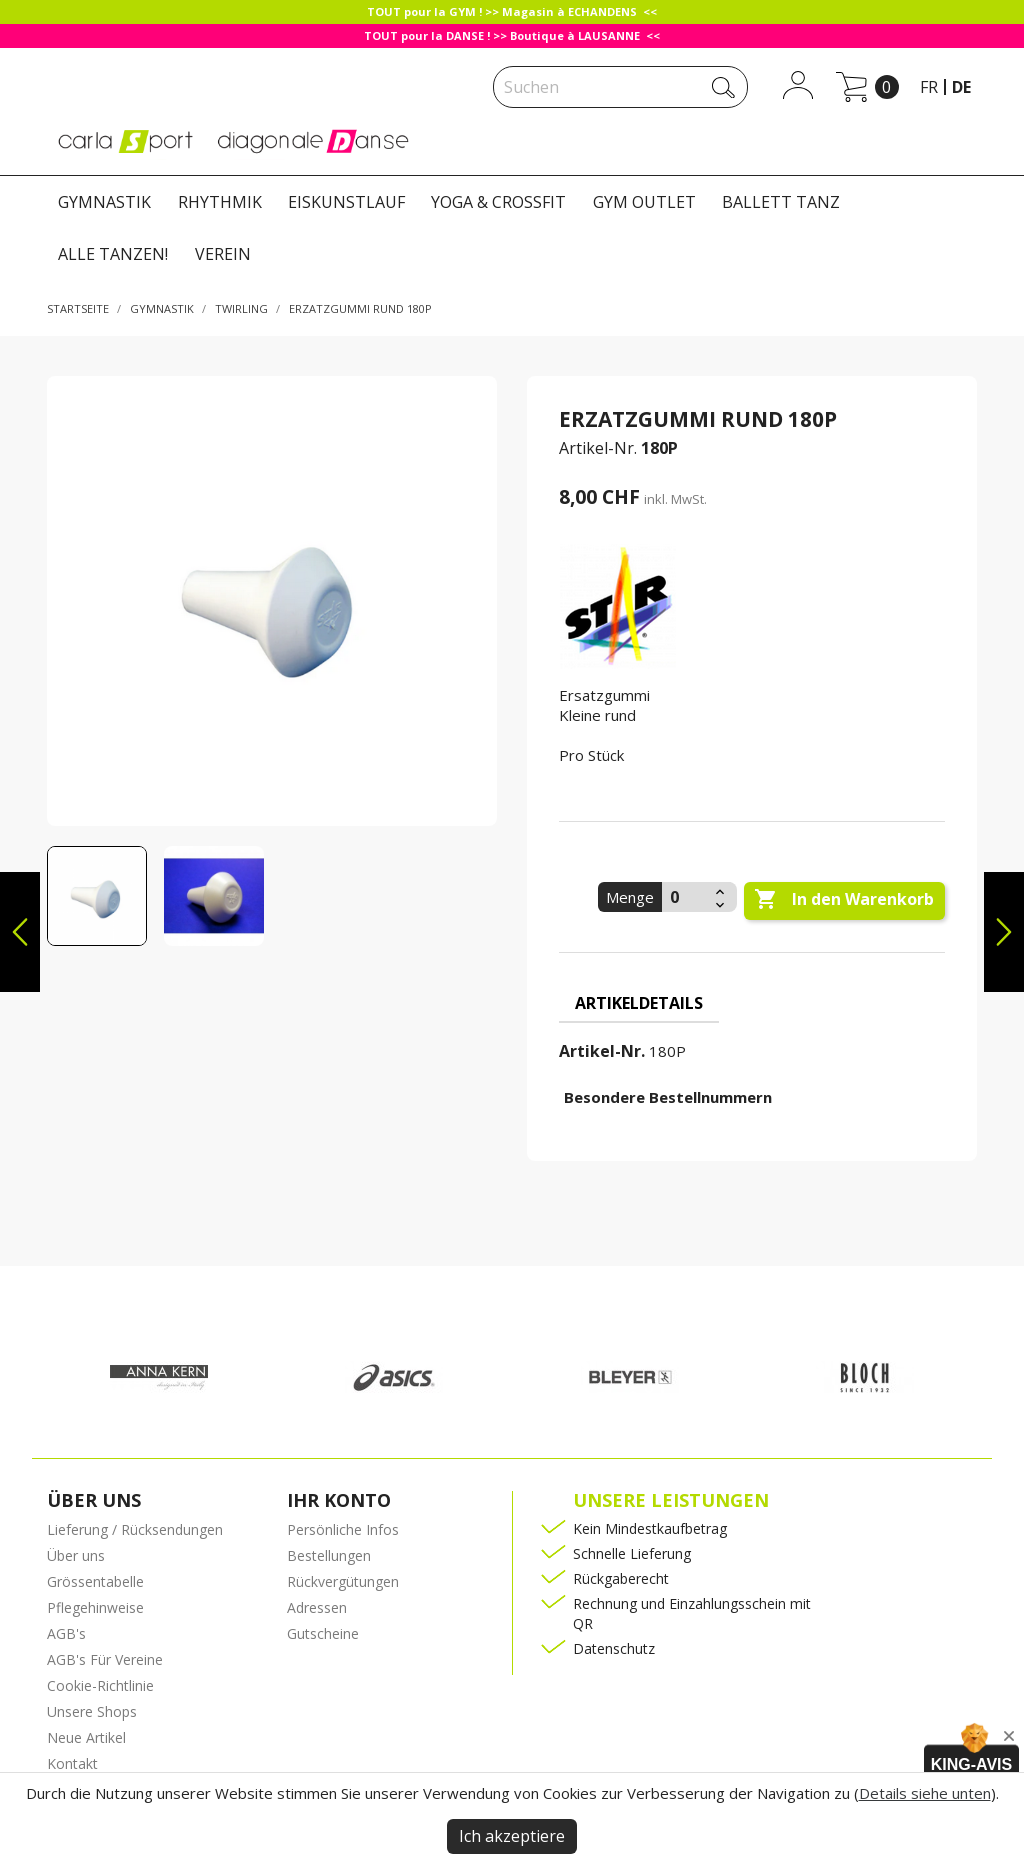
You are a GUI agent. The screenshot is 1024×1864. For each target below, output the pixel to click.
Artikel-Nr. (598, 448)
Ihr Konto (339, 1500)
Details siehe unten (925, 1793)
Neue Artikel (86, 1737)
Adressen (317, 1607)
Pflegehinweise (95, 1607)
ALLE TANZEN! (113, 254)
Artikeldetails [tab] (639, 1003)
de (961, 87)
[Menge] (686, 897)
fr (929, 87)
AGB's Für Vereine (105, 1659)
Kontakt (72, 1763)
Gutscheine (323, 1633)
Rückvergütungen (343, 1581)
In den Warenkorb (844, 900)
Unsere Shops (92, 1711)
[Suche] (620, 87)
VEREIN (223, 254)
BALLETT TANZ (781, 202)
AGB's (66, 1633)
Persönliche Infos (343, 1529)
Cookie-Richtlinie (100, 1685)
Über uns (76, 1555)
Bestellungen (329, 1555)
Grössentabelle (95, 1581)
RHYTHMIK (220, 202)
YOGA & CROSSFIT (498, 202)
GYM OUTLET (644, 202)
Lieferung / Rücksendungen (135, 1529)
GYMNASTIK (104, 202)
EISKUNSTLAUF (346, 202)
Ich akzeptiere (512, 1836)
